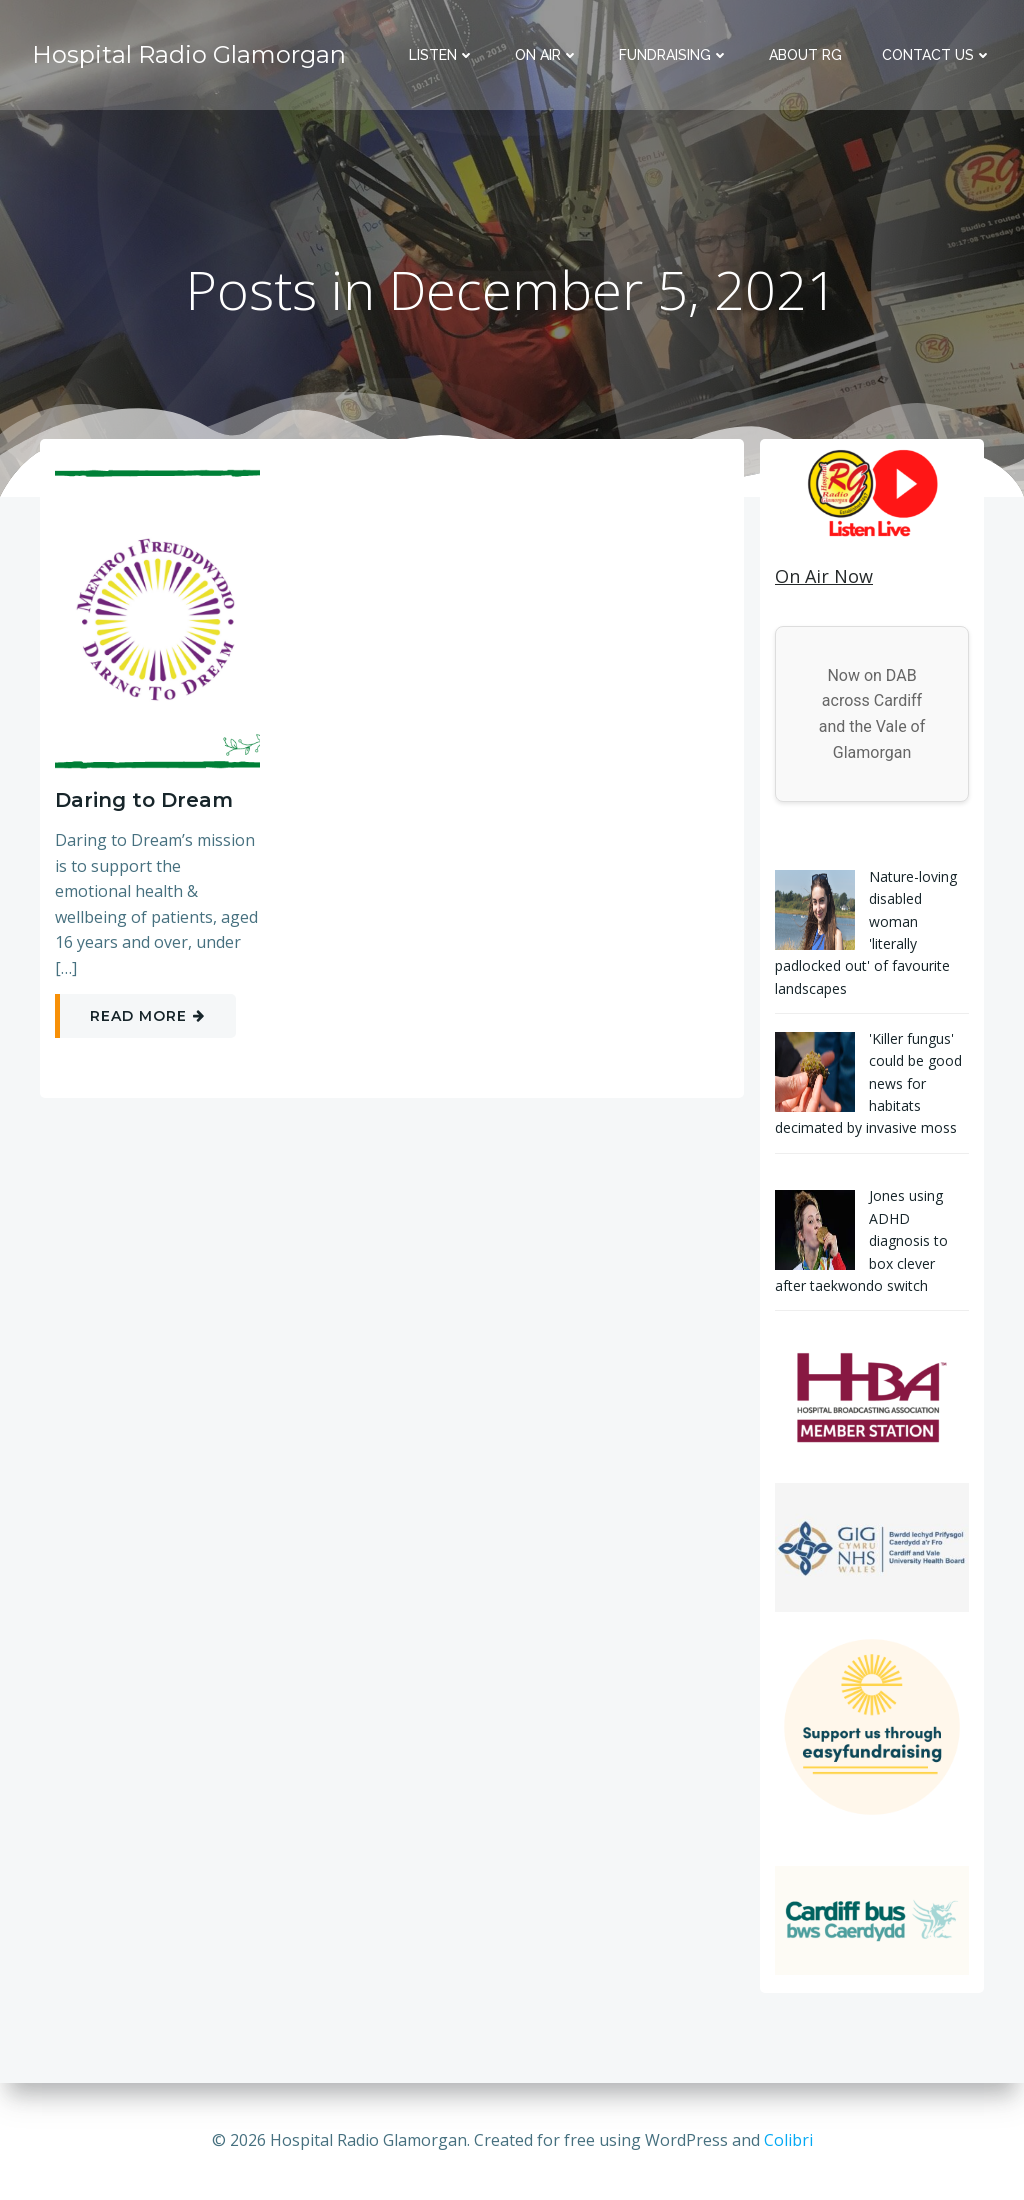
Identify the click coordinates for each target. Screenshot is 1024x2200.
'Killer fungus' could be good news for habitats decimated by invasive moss (868, 1083)
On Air (547, 55)
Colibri (788, 2140)
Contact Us (937, 55)
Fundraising (674, 55)
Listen (442, 55)
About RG (805, 55)
